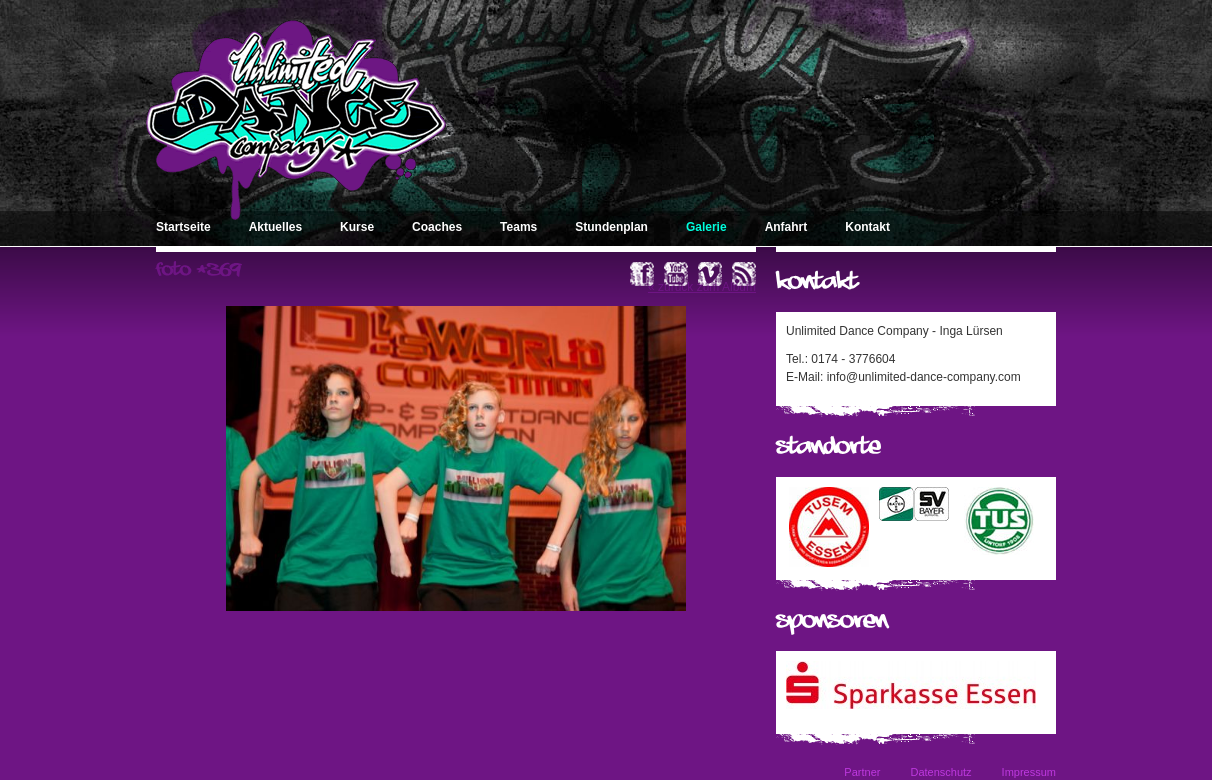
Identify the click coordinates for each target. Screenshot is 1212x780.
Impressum (1029, 772)
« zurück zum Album (702, 287)
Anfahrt (786, 227)
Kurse (357, 227)
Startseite (183, 227)
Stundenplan (611, 227)
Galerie (706, 227)
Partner (862, 772)
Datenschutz (940, 772)
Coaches (437, 227)
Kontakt (867, 227)
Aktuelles (275, 227)
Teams (518, 227)
